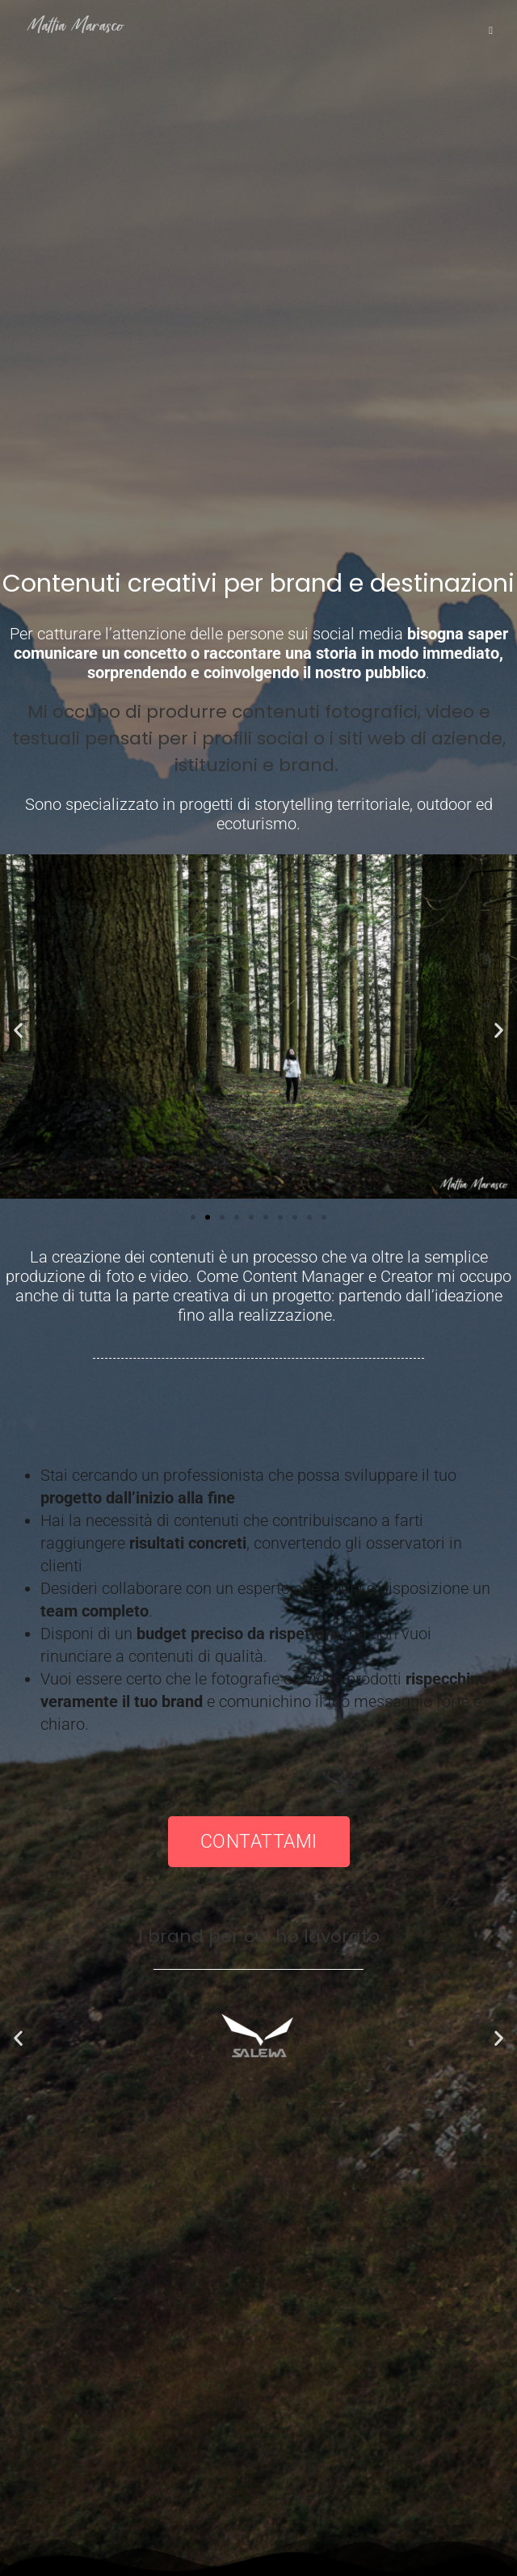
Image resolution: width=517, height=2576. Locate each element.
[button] (18, 1030)
